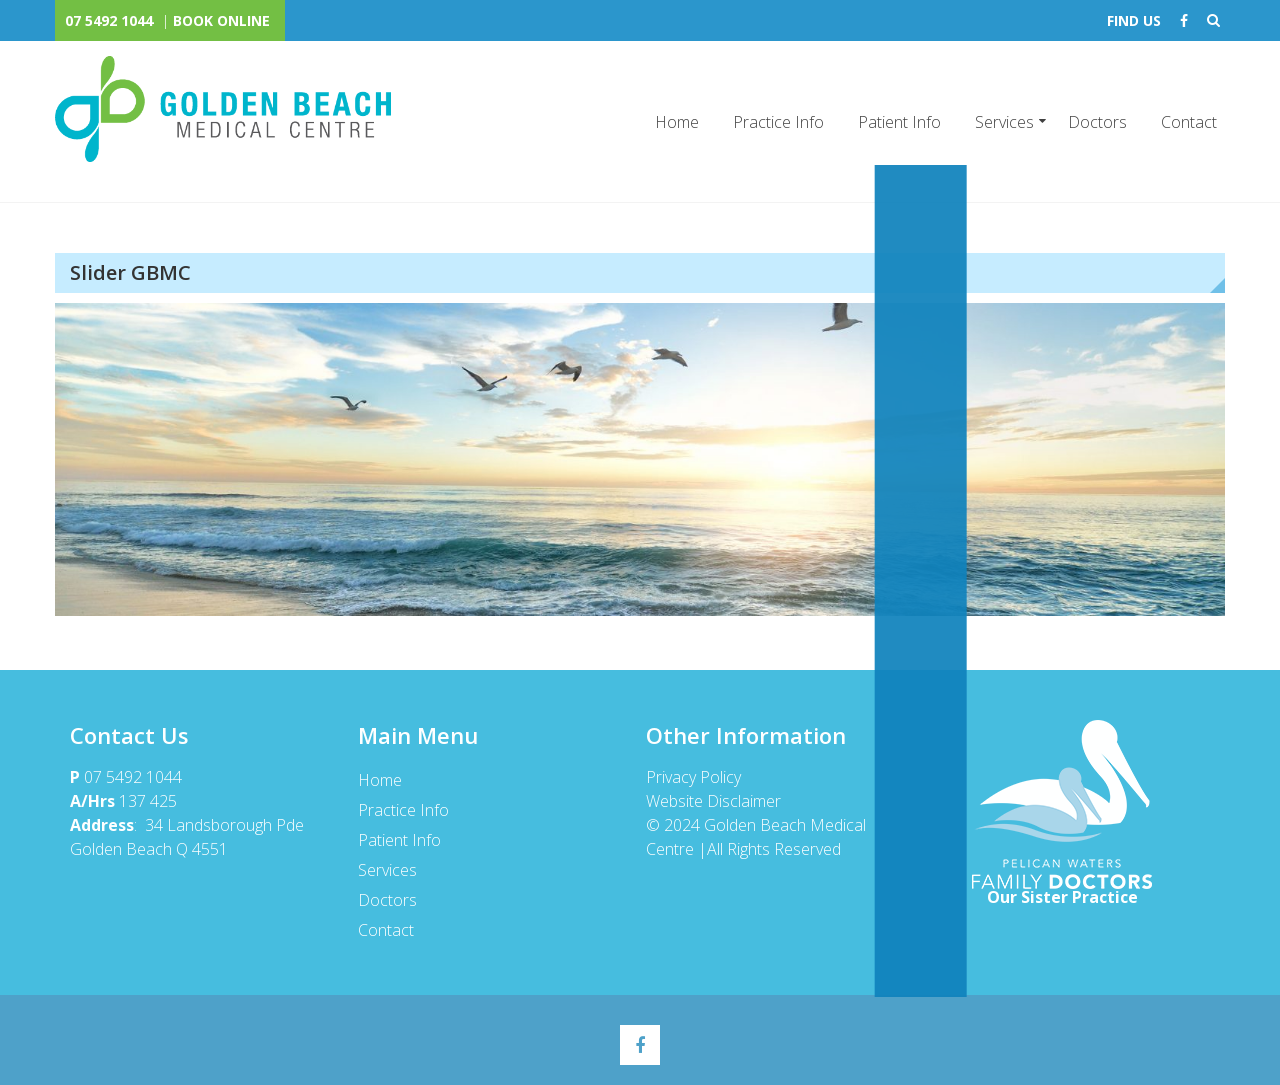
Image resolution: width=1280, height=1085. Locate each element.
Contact (1189, 122)
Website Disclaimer (712, 801)
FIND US (1134, 20)
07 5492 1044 (109, 20)
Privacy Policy (694, 777)
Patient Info (899, 122)
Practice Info (778, 122)
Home (677, 122)
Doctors (1097, 122)
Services (1004, 122)
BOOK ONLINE (221, 20)
